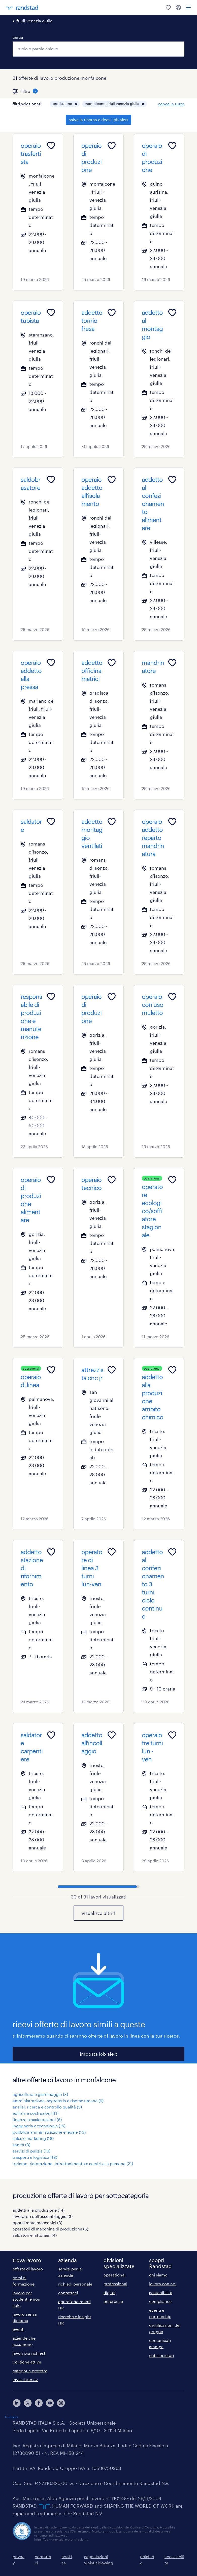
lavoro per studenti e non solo (26, 2299)
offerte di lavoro (28, 2268)
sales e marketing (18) (33, 2138)
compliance (160, 2301)
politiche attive (27, 2361)
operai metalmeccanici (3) (37, 2222)
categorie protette (30, 2370)
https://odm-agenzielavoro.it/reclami (60, 2539)
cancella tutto (171, 103)
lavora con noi (162, 2283)
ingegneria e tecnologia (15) (39, 2125)
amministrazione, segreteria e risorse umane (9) (58, 2100)
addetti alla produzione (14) (38, 2210)
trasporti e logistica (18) (35, 2157)
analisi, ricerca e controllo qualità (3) (47, 2106)
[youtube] (50, 2403)
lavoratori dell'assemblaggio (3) (43, 2216)
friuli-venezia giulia (34, 20)
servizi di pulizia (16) (31, 2150)
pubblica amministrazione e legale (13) (49, 2132)
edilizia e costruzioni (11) (35, 2113)
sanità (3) (21, 2144)
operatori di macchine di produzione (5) (50, 2228)
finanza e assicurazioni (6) (37, 2119)
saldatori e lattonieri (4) (35, 2235)
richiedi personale (75, 2284)
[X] (28, 2403)
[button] (75, 103)
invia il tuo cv (25, 2379)
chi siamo (158, 2274)
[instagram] (61, 2403)
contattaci (68, 2292)
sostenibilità (160, 2292)
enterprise (113, 2301)
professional (115, 2283)
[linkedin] (17, 2403)
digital (109, 2292)
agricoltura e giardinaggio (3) (40, 2094)
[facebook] (39, 2403)
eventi (18, 2329)
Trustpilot (11, 2417)
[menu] (188, 7)
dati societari (161, 2355)
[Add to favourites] (51, 146)
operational (114, 2274)
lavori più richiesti (29, 2353)
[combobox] (98, 49)
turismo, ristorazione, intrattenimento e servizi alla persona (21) (73, 2163)
